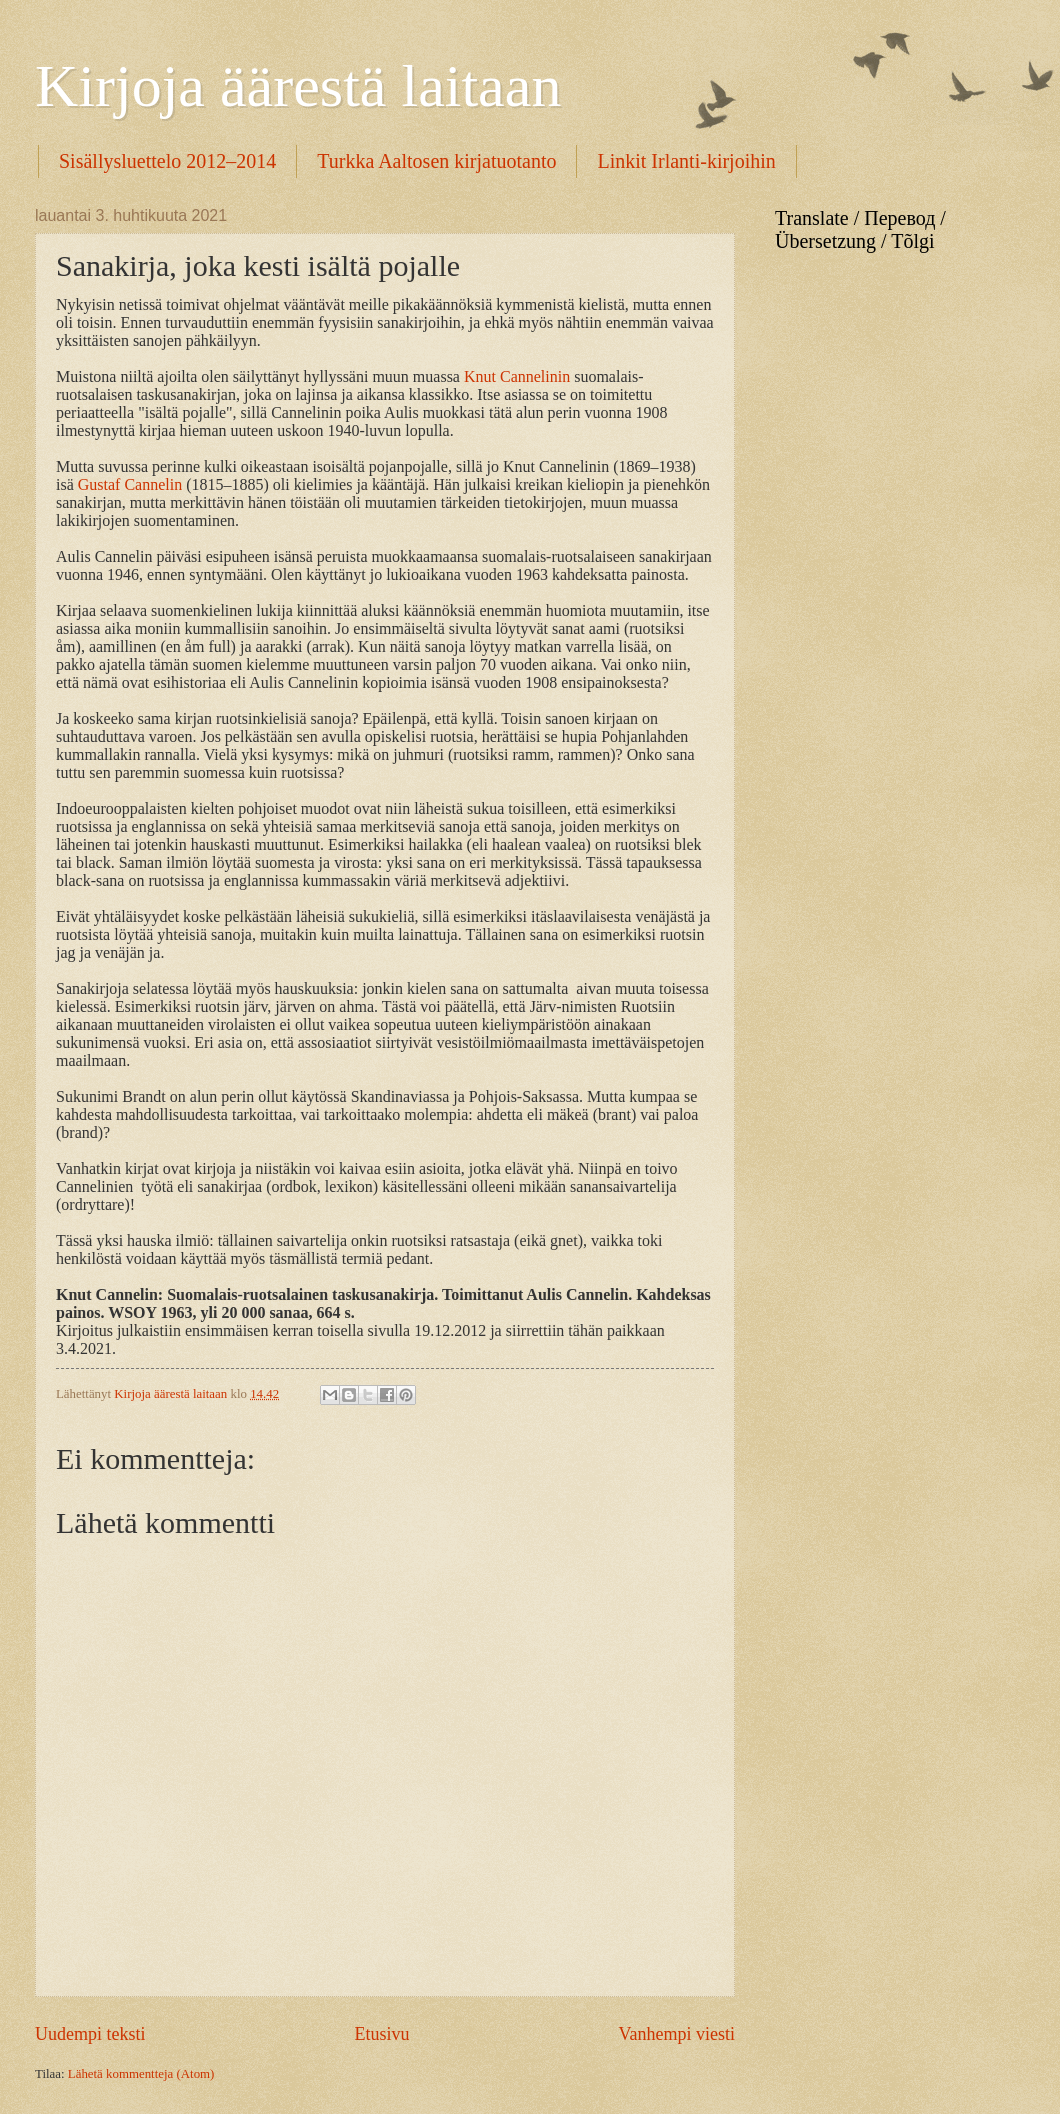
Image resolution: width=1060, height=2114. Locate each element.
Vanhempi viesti (676, 2034)
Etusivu (381, 2034)
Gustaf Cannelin (130, 484)
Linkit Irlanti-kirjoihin (686, 161)
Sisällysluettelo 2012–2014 (167, 161)
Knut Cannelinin (517, 376)
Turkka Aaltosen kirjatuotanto (436, 161)
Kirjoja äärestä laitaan (298, 86)
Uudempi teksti (90, 2034)
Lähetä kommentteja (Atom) (141, 2074)
